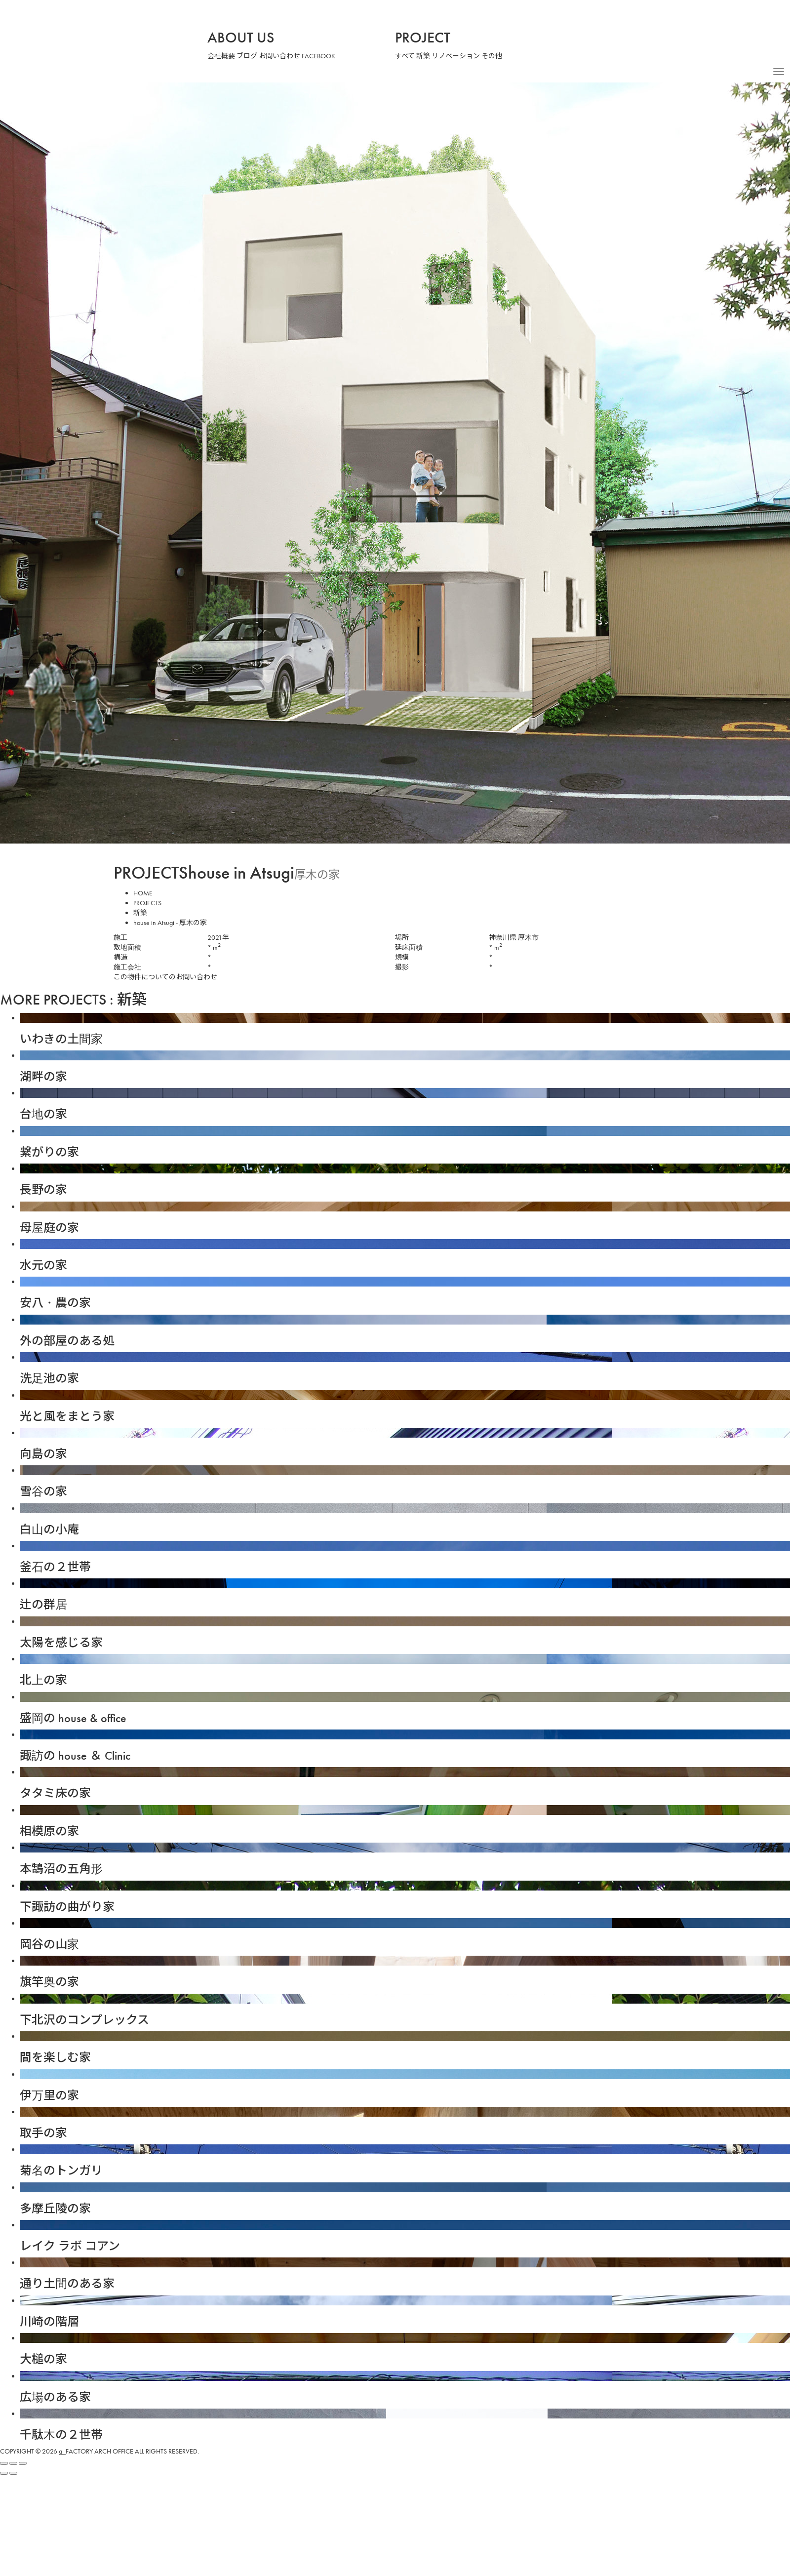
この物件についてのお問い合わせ (165, 977)
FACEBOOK (322, 56)
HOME (143, 893)
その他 (493, 56)
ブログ (247, 56)
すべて (405, 56)
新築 (424, 56)
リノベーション (457, 56)
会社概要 (221, 56)
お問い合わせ (280, 56)
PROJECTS (151, 903)
